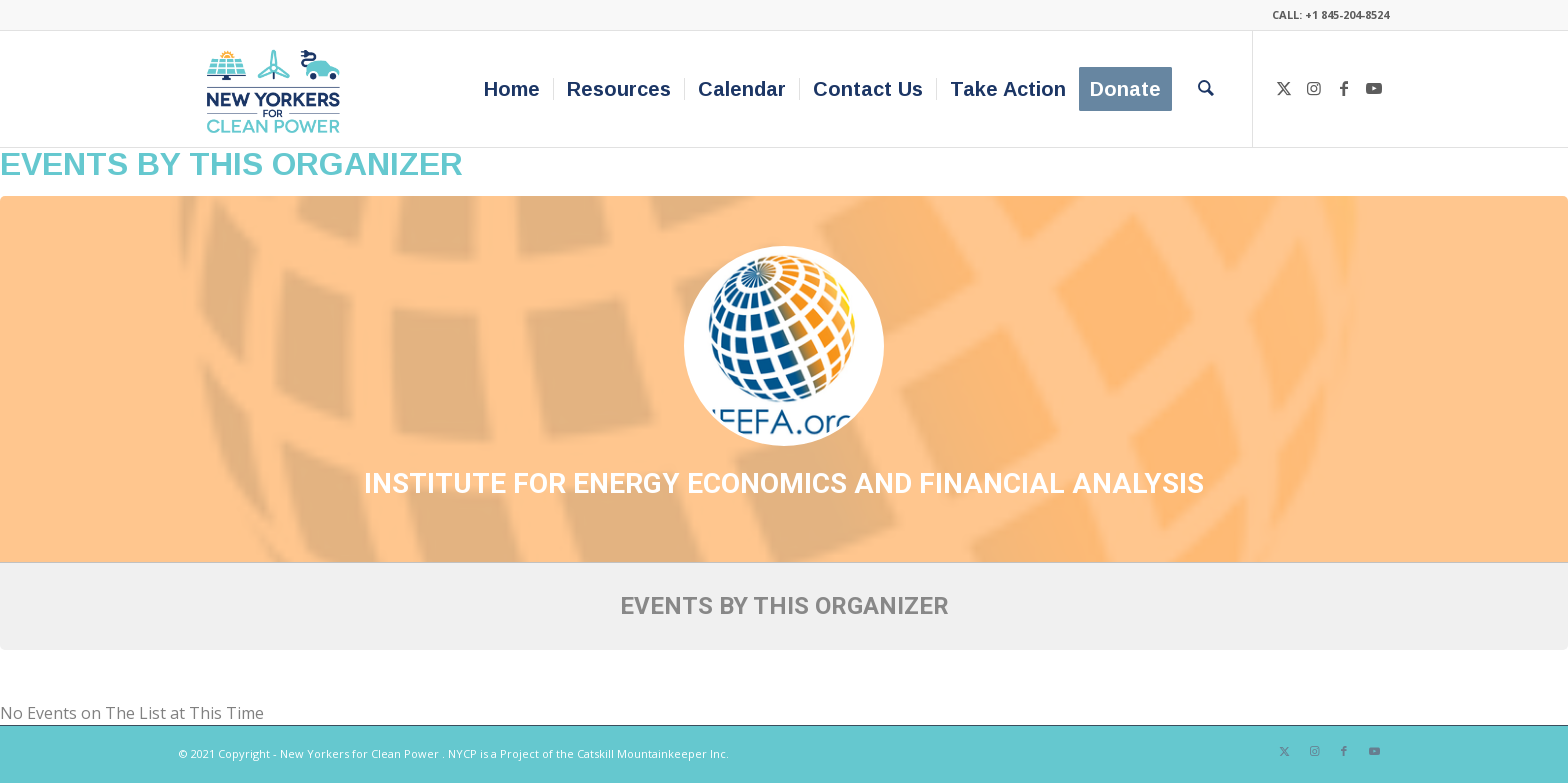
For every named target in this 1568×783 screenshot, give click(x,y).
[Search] (1206, 89)
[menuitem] (512, 89)
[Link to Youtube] (1374, 88)
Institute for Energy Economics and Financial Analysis (784, 483)
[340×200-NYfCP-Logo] (277, 89)
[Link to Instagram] (1314, 88)
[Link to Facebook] (1344, 88)
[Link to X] (1284, 88)
